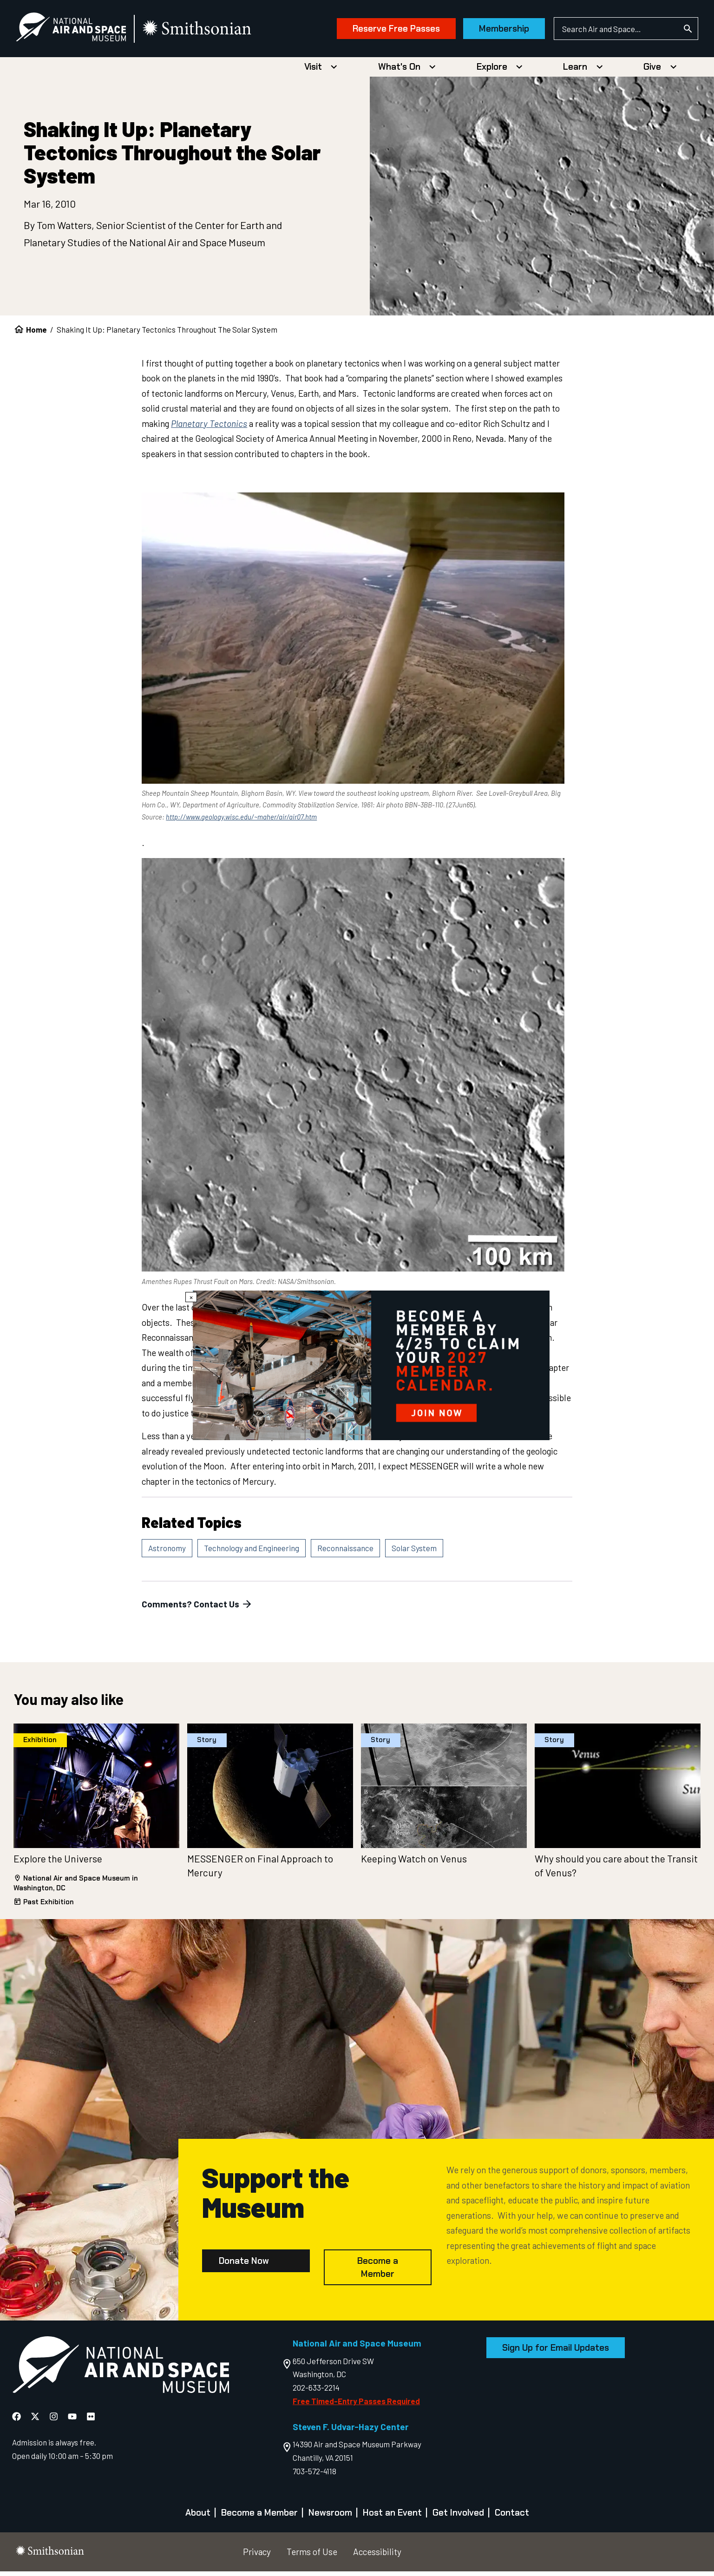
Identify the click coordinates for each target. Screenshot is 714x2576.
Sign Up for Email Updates (555, 2352)
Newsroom (330, 2517)
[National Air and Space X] (36, 2420)
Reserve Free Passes (380, 31)
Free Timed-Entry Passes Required (356, 2405)
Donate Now (244, 2265)
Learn (575, 71)
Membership (488, 31)
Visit (313, 71)
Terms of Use (312, 2555)
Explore (492, 71)
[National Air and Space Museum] (87, 30)
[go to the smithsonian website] (213, 31)
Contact (512, 2517)
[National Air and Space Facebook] (17, 2420)
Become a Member (377, 2272)
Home (36, 334)
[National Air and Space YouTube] (73, 2420)
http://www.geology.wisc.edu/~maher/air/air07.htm (241, 821)
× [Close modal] (191, 1297)
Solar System (414, 1552)
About (197, 2517)
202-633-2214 (316, 2392)
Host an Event (392, 2517)
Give (652, 71)
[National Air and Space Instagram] (54, 2420)
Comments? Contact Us (197, 1609)
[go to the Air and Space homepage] (120, 2371)
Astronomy (167, 1552)
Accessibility (377, 2555)
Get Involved (458, 2517)
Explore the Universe (57, 1863)
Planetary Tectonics (209, 427)
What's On (399, 71)
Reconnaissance (345, 1552)
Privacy (257, 2555)
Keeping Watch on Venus (414, 1863)
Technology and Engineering (251, 1552)
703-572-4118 (314, 2475)
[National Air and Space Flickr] (90, 2420)
